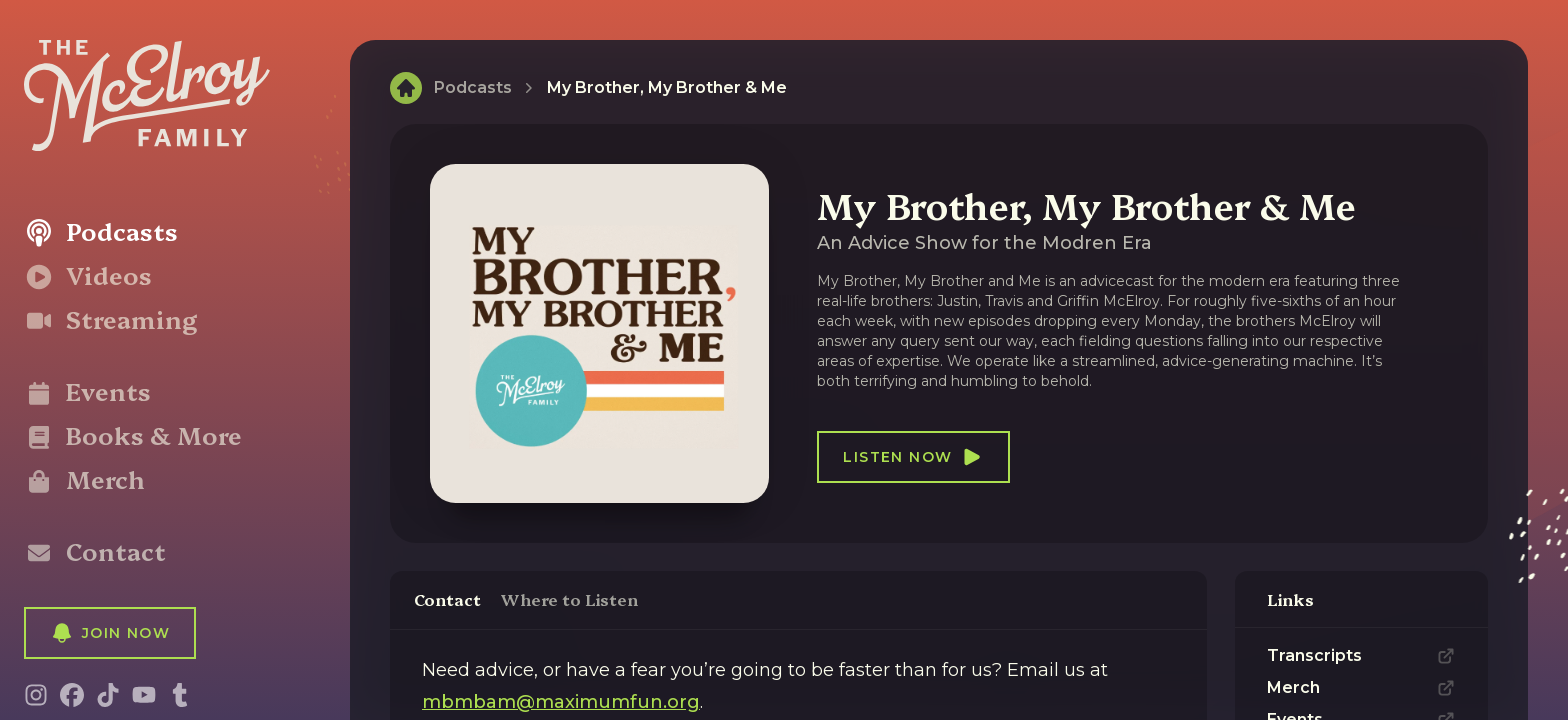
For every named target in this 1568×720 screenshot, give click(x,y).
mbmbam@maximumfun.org (561, 702)
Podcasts (473, 87)
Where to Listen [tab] (569, 599)
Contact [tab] (447, 599)
